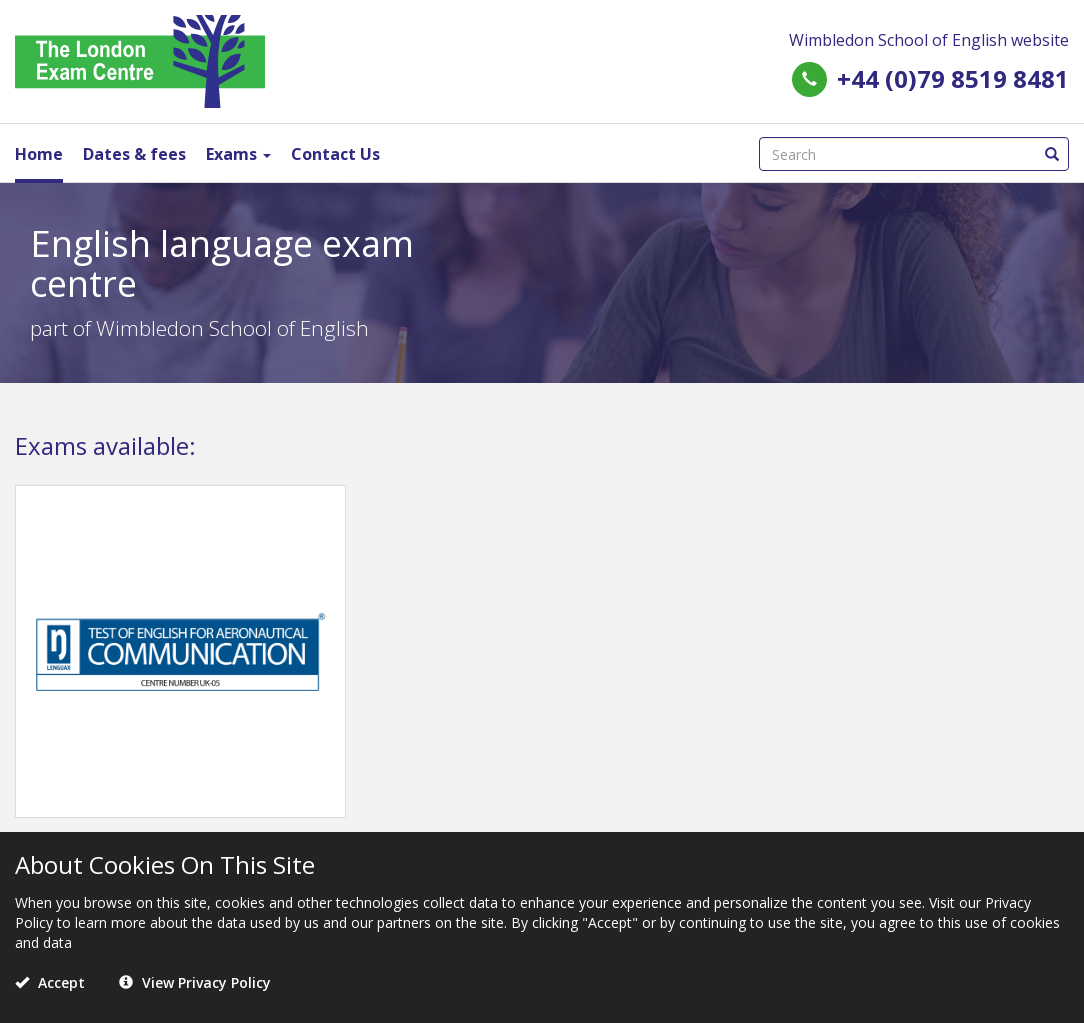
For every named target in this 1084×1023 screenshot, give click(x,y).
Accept (50, 982)
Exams (238, 154)
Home (39, 154)
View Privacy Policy (195, 982)
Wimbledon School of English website (929, 40)
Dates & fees (134, 154)
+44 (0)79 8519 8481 (953, 78)
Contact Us (335, 154)
